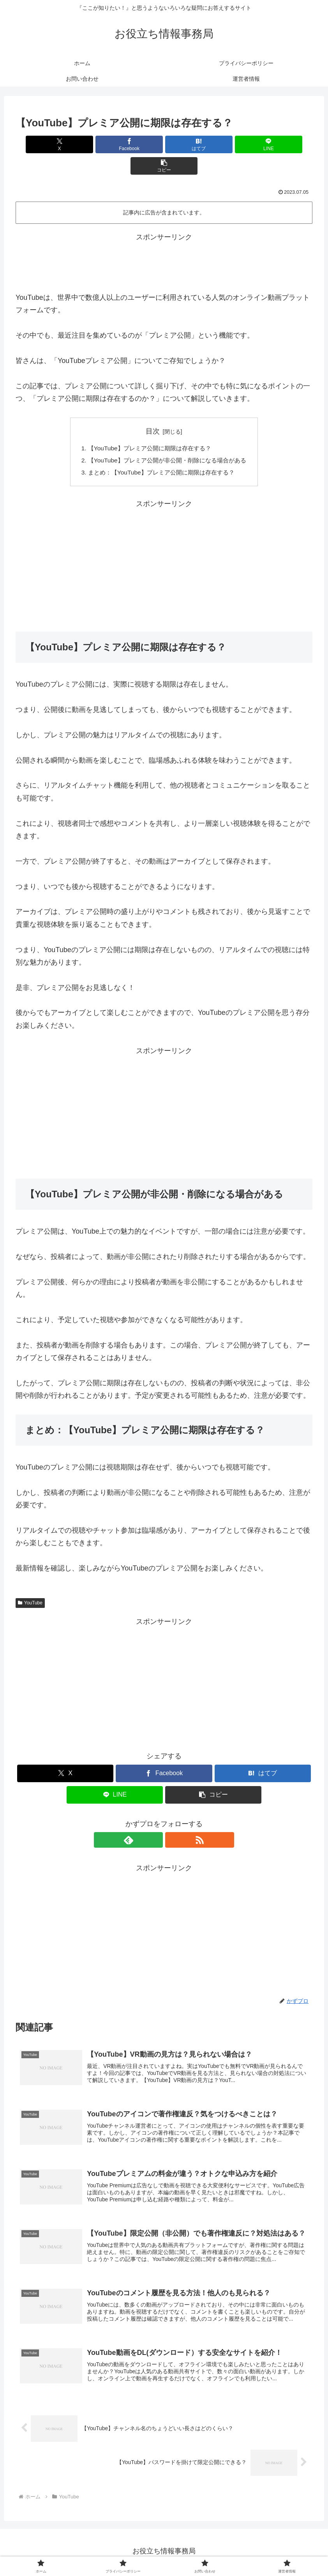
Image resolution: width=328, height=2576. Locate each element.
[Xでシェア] (64, 144)
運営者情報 (228, 2551)
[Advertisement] (164, 239)
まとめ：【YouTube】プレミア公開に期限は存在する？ (161, 452)
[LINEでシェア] (214, 144)
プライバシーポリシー (138, 2551)
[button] (263, 144)
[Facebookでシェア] (114, 144)
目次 (153, 410)
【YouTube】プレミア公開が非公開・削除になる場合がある (167, 439)
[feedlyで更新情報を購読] (155, 1820)
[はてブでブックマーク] (164, 144)
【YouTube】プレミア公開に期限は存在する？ (148, 427)
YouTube (30, 1583)
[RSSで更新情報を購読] (173, 1820)
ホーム (94, 2551)
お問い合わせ (190, 2551)
